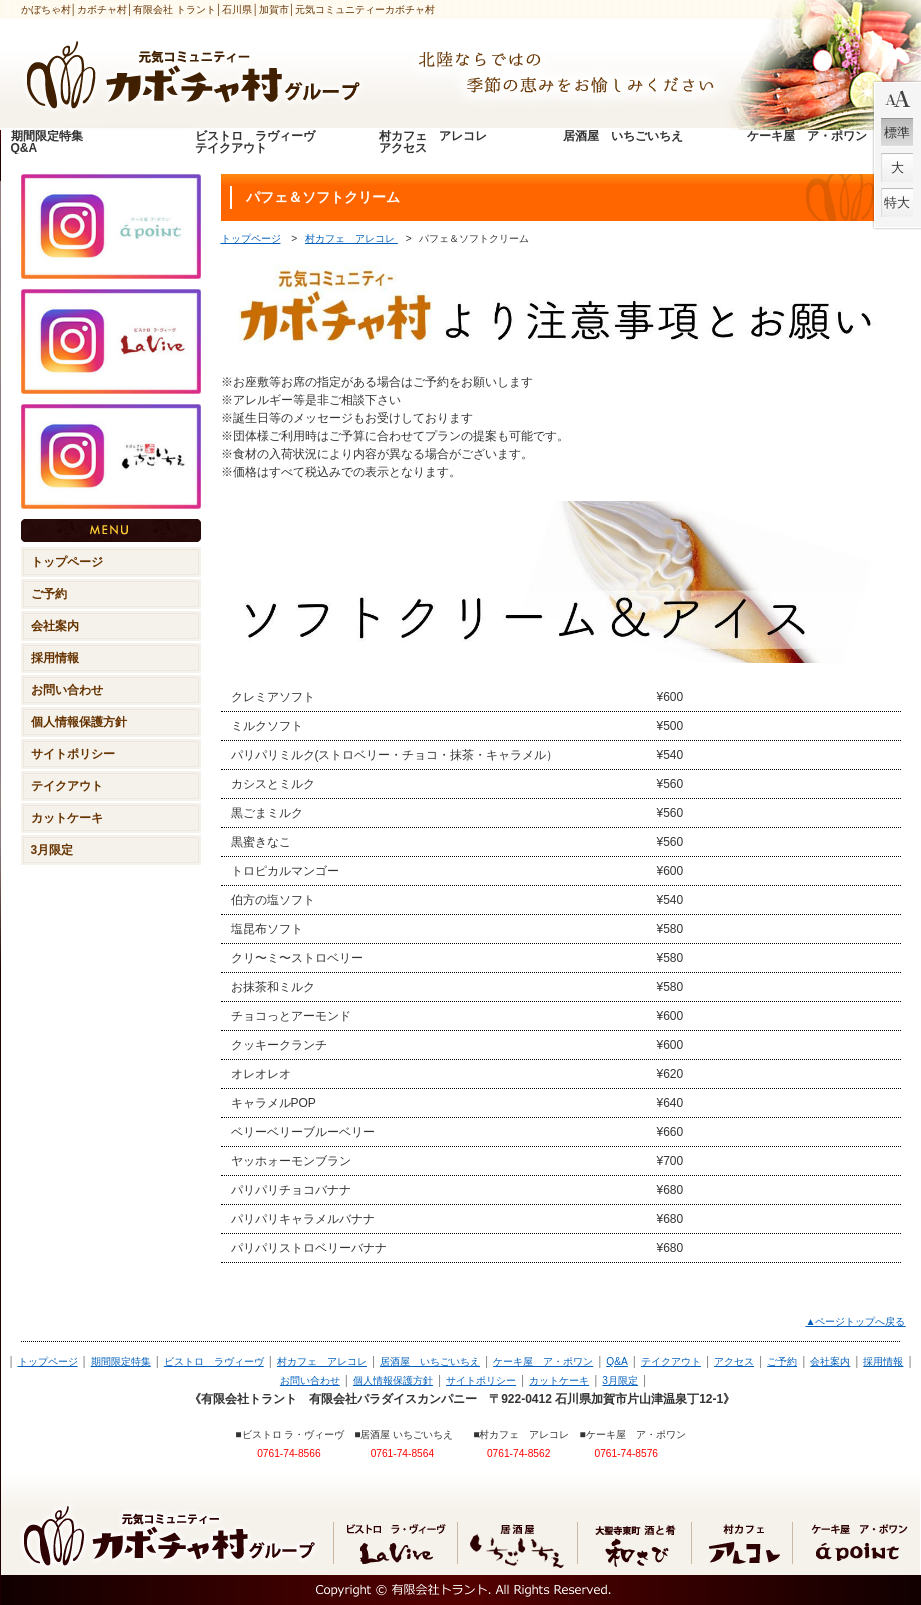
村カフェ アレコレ (351, 238)
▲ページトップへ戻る (855, 1321)
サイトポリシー (481, 1380)
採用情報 (883, 1361)
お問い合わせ (310, 1380)
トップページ (251, 238)
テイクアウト (671, 1361)
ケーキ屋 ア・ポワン (543, 1361)
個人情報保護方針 (393, 1380)
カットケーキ (559, 1380)
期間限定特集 (121, 1361)
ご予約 (782, 1361)
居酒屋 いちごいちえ (430, 1361)
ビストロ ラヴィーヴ (214, 1361)
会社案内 (830, 1361)
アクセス (734, 1361)
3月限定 (620, 1380)
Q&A (617, 1361)
